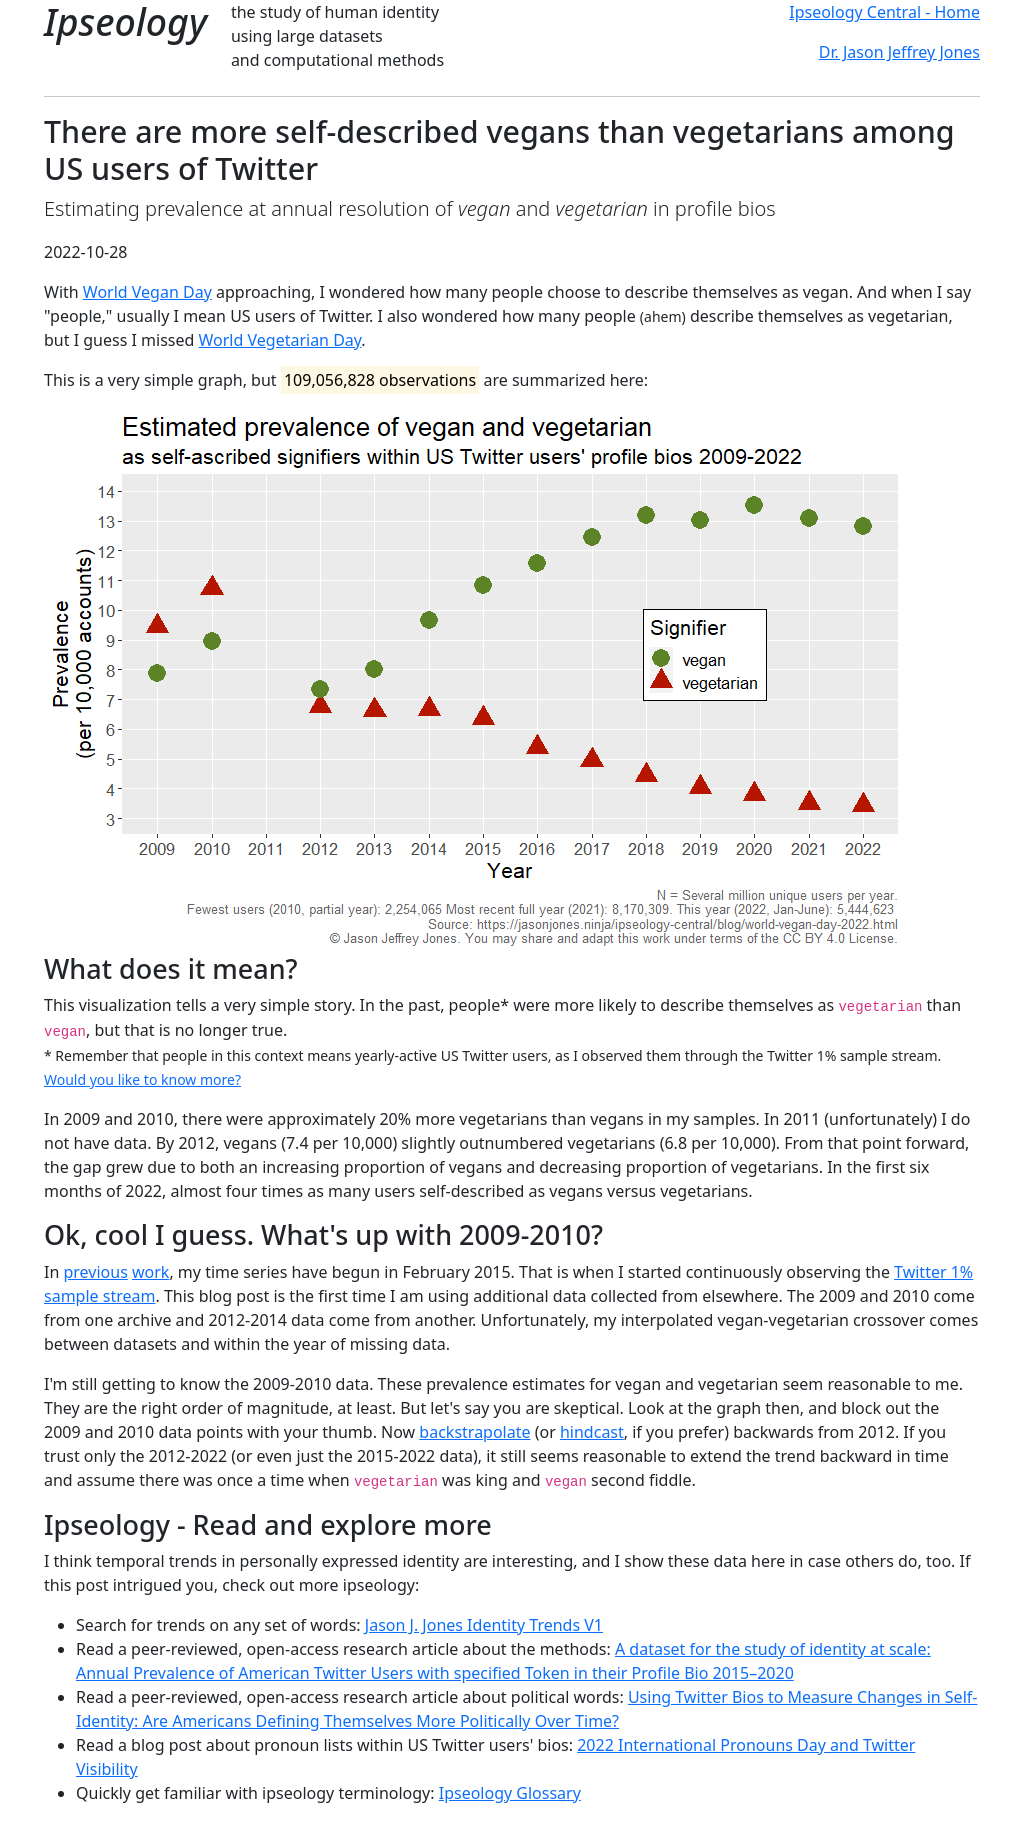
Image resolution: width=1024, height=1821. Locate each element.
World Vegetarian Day (280, 340)
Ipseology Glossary (510, 1793)
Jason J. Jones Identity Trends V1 (484, 1625)
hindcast (592, 1432)
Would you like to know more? (142, 1079)
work (150, 1272)
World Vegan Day (147, 292)
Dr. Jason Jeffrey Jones (899, 52)
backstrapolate (474, 1432)
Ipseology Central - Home (884, 12)
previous (95, 1272)
